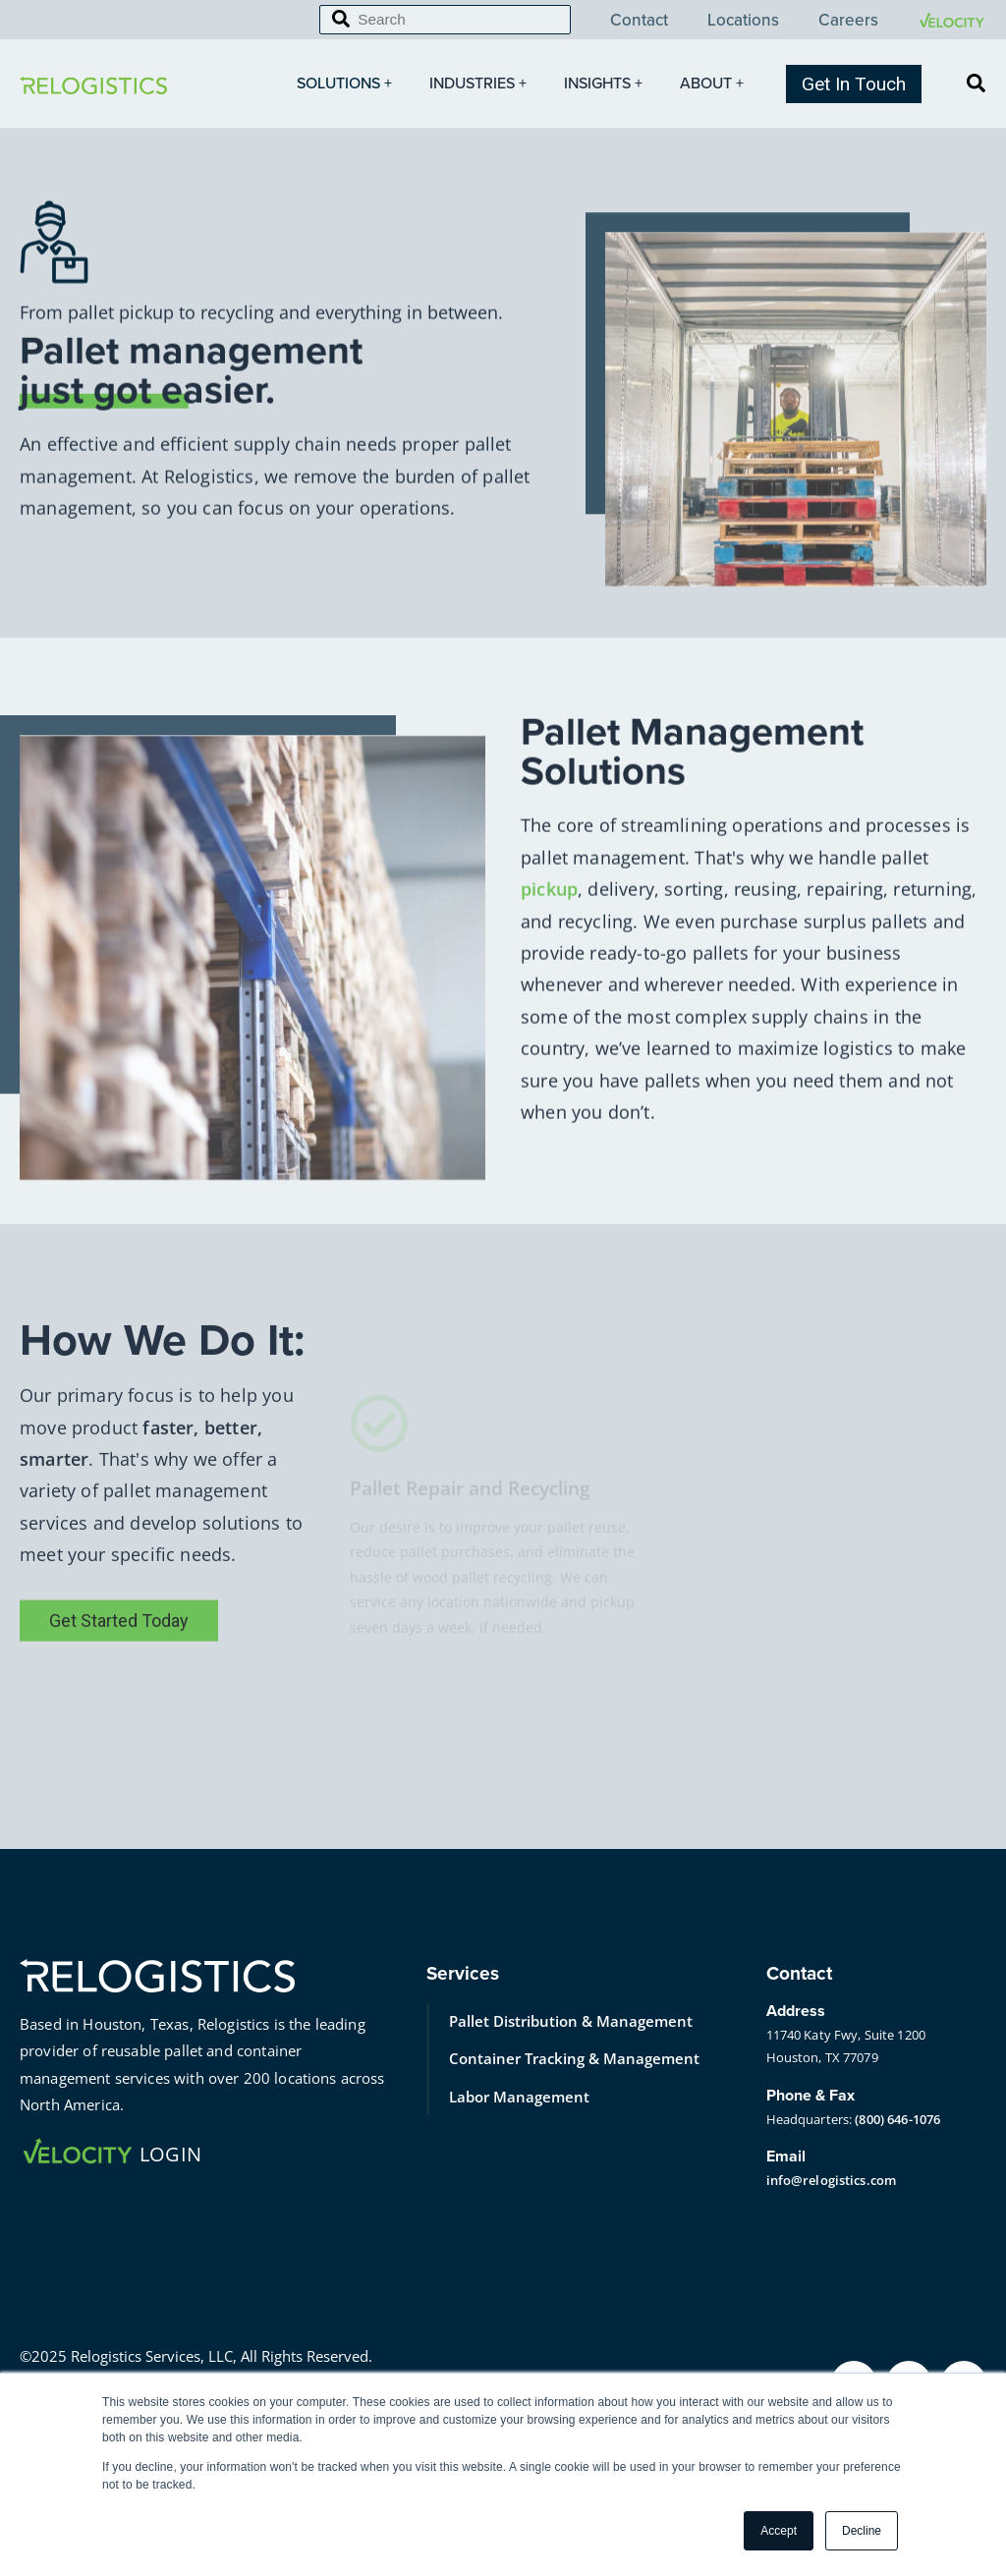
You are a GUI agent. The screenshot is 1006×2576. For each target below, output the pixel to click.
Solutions (346, 83)
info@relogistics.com (831, 2180)
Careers (848, 20)
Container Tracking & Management (574, 2058)
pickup (549, 942)
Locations (743, 20)
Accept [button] (778, 2531)
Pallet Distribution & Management (571, 2021)
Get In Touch (854, 84)
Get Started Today (119, 1692)
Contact (639, 20)
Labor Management (519, 2096)
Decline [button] (861, 2531)
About (713, 83)
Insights (605, 83)
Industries (480, 83)
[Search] (445, 20)
